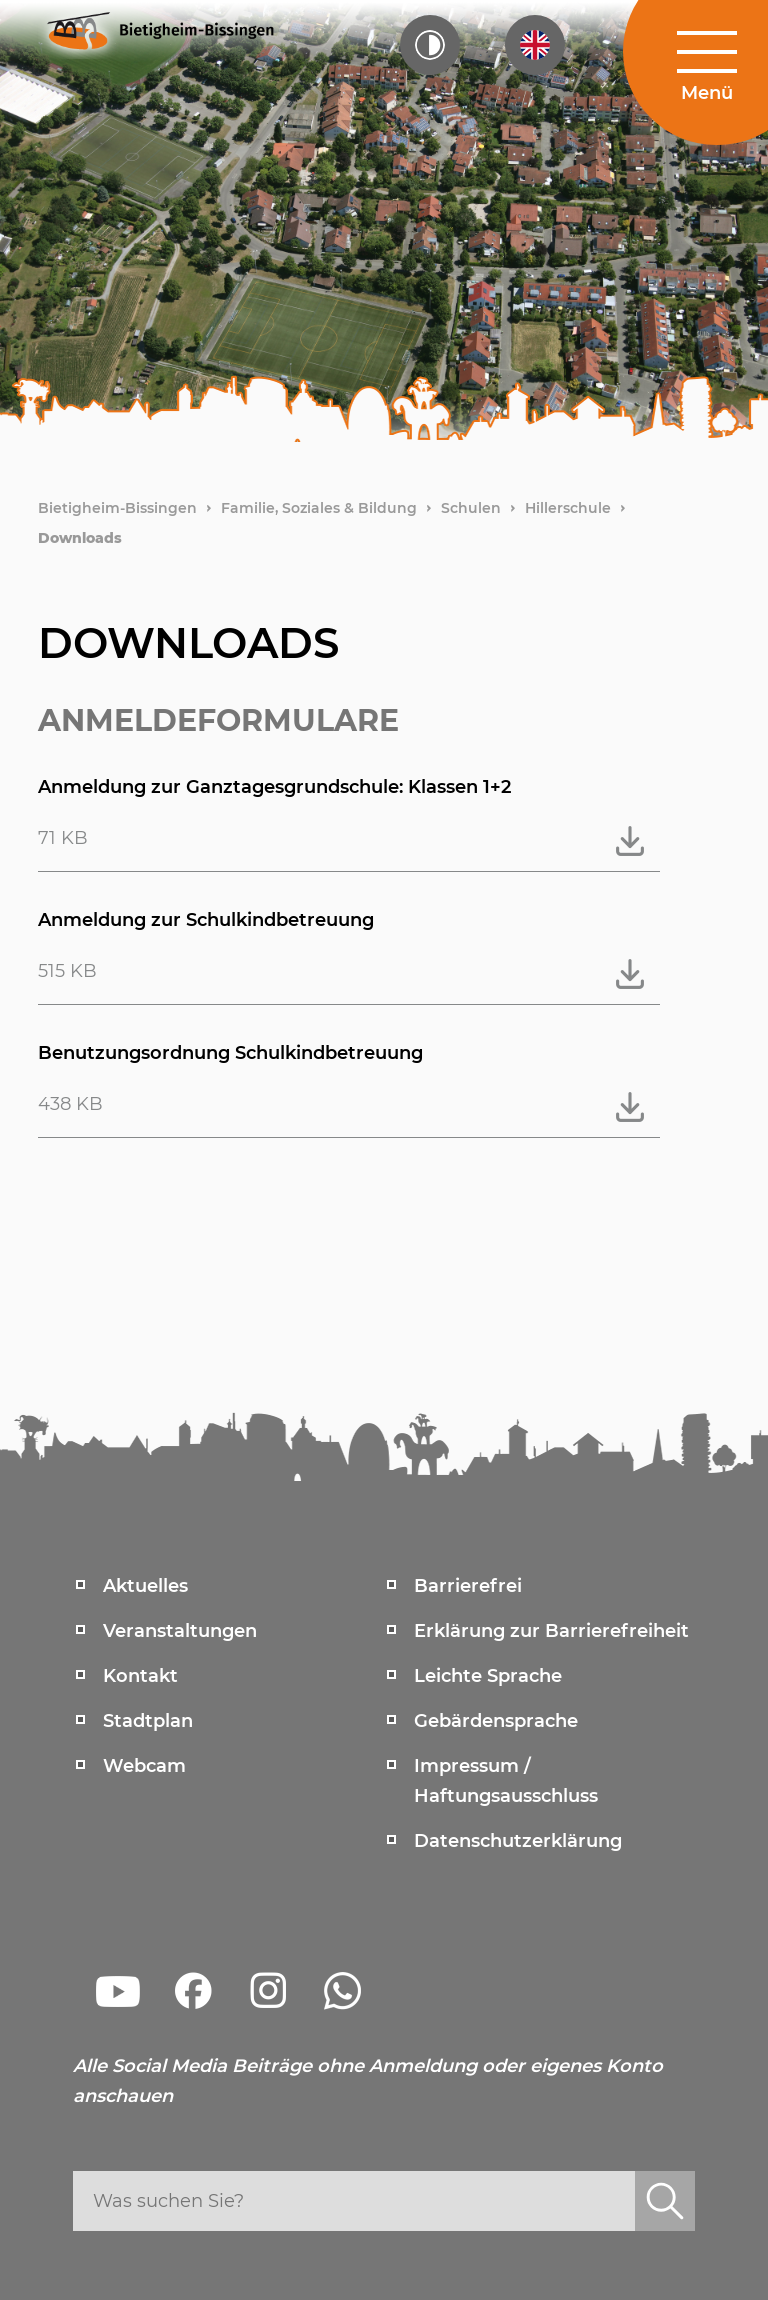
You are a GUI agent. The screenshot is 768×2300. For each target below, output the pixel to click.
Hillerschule (568, 508)
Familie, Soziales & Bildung (319, 508)
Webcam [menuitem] (144, 1766)
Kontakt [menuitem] (140, 1676)
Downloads (80, 538)
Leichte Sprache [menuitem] (488, 1676)
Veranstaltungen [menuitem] (180, 1631)
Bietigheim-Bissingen (117, 508)
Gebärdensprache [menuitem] (496, 1721)
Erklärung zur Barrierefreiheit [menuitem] (551, 1631)
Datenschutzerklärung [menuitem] (518, 1841)
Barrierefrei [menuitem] (468, 1586)
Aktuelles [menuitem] (145, 1586)
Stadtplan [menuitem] (148, 1721)
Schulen (471, 508)
